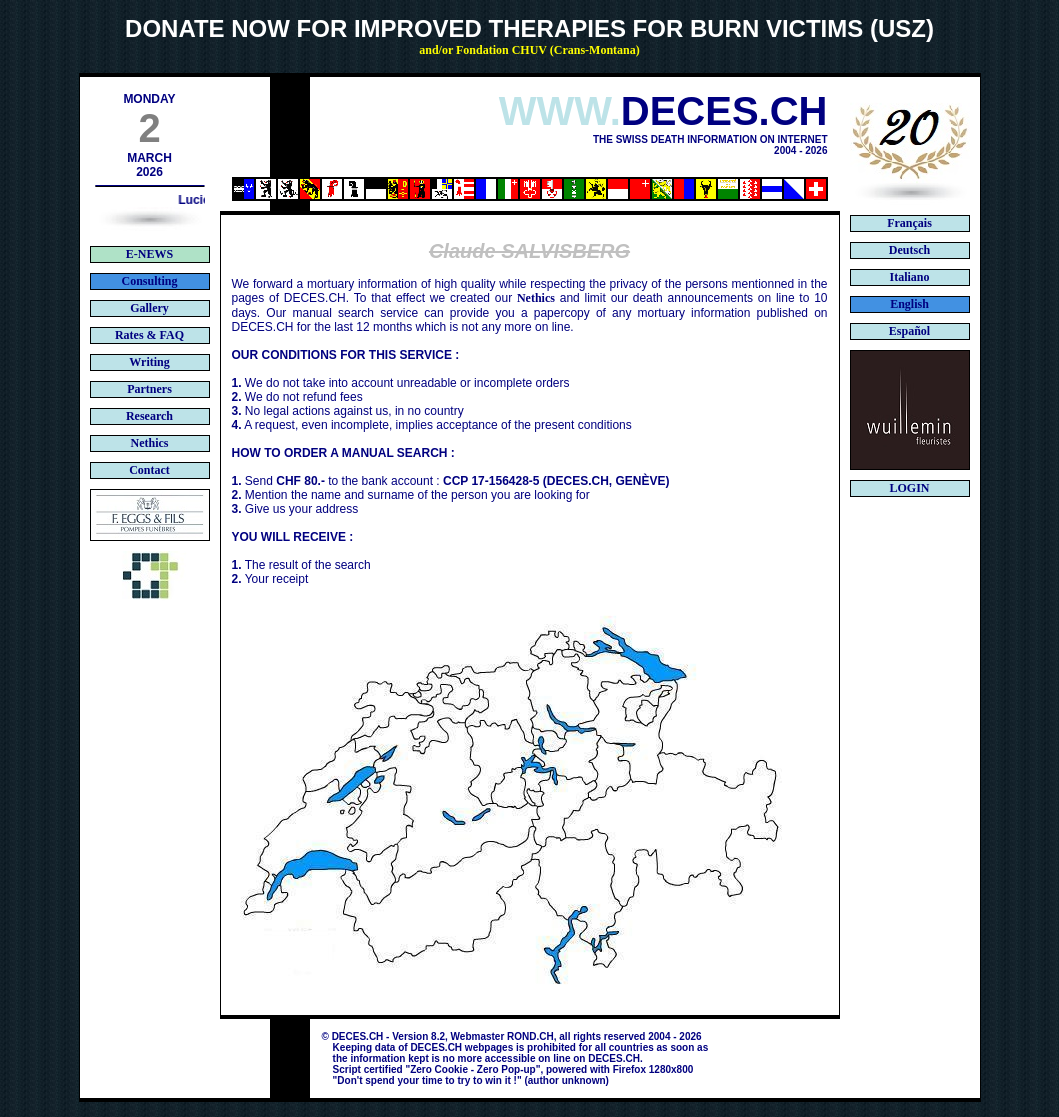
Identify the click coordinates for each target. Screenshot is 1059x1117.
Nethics (536, 298)
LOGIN (909, 488)
